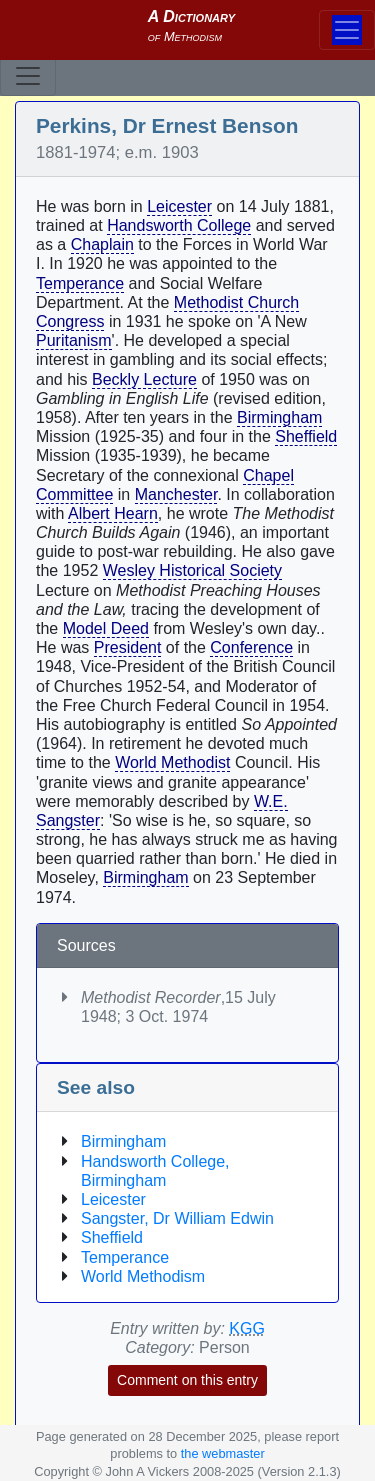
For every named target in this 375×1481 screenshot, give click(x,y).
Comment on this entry (187, 1380)
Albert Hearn (113, 513)
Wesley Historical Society (192, 570)
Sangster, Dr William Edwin (177, 1218)
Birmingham (279, 417)
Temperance (80, 283)
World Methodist (172, 762)
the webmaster (223, 1453)
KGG (247, 1328)
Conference (251, 647)
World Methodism (143, 1276)
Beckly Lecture (144, 379)
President (128, 647)
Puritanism (74, 340)
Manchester (176, 494)
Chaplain (102, 244)
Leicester (179, 206)
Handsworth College (179, 225)
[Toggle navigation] (28, 76)
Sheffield (306, 436)
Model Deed (106, 628)
